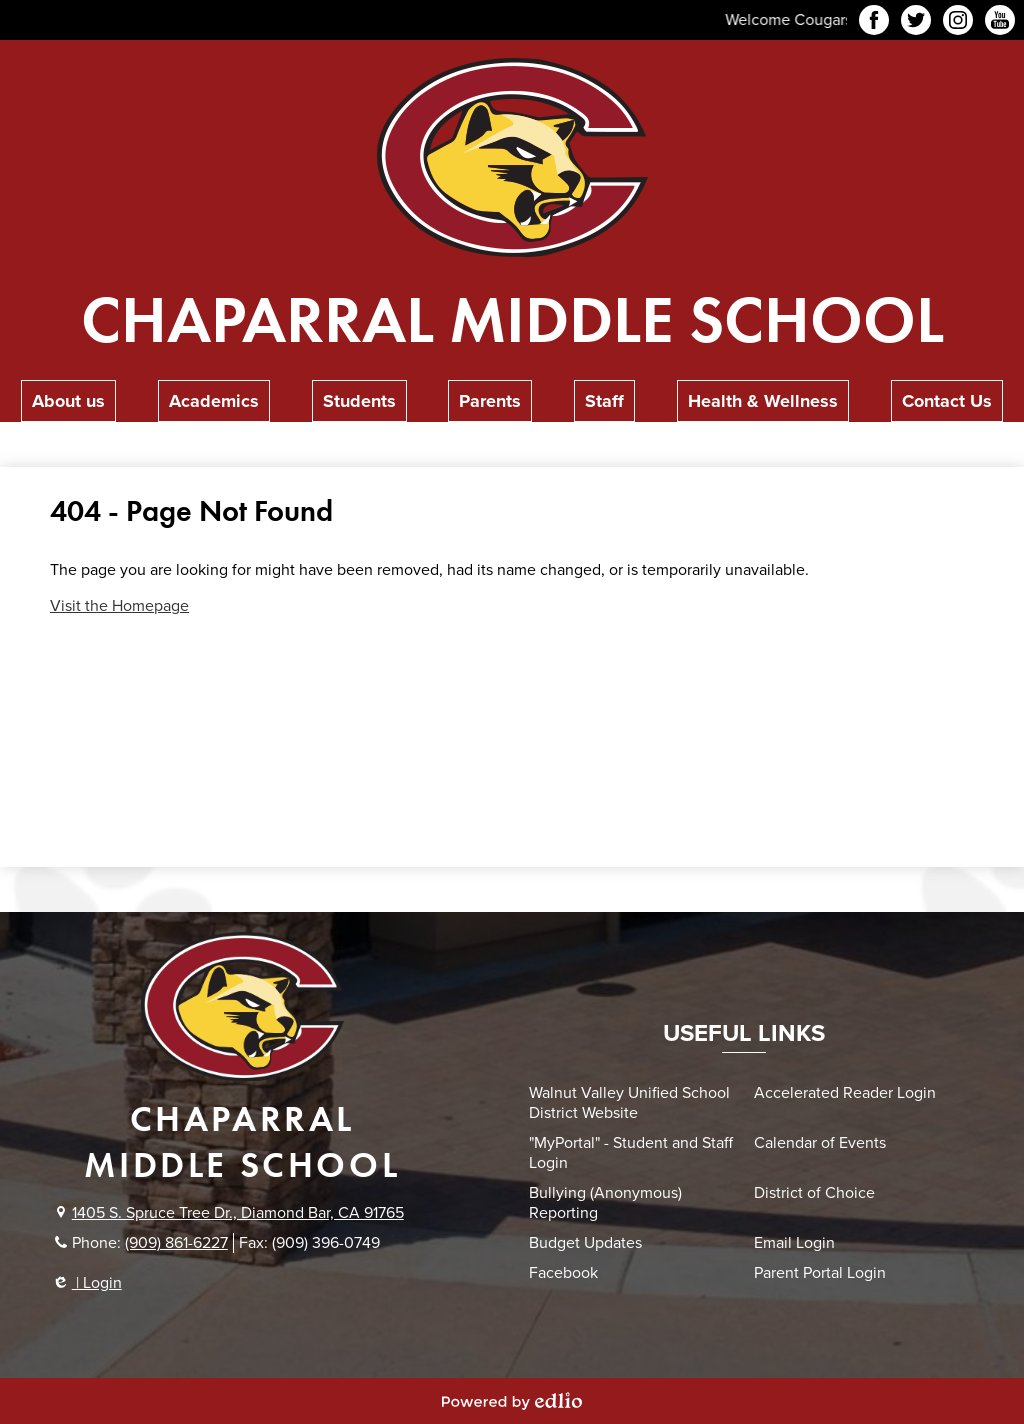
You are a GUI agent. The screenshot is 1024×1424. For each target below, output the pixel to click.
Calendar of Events (820, 1143)
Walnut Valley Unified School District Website (629, 1103)
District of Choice (814, 1193)
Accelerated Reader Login (845, 1093)
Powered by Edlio (512, 1401)
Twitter (916, 23)
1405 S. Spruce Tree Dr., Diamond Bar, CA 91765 (238, 1213)
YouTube (1000, 23)
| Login (88, 1283)
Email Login (794, 1243)
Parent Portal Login (820, 1273)
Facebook (874, 23)
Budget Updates (585, 1243)
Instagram (958, 23)
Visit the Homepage (119, 606)
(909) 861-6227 (176, 1243)
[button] (68, 401)
